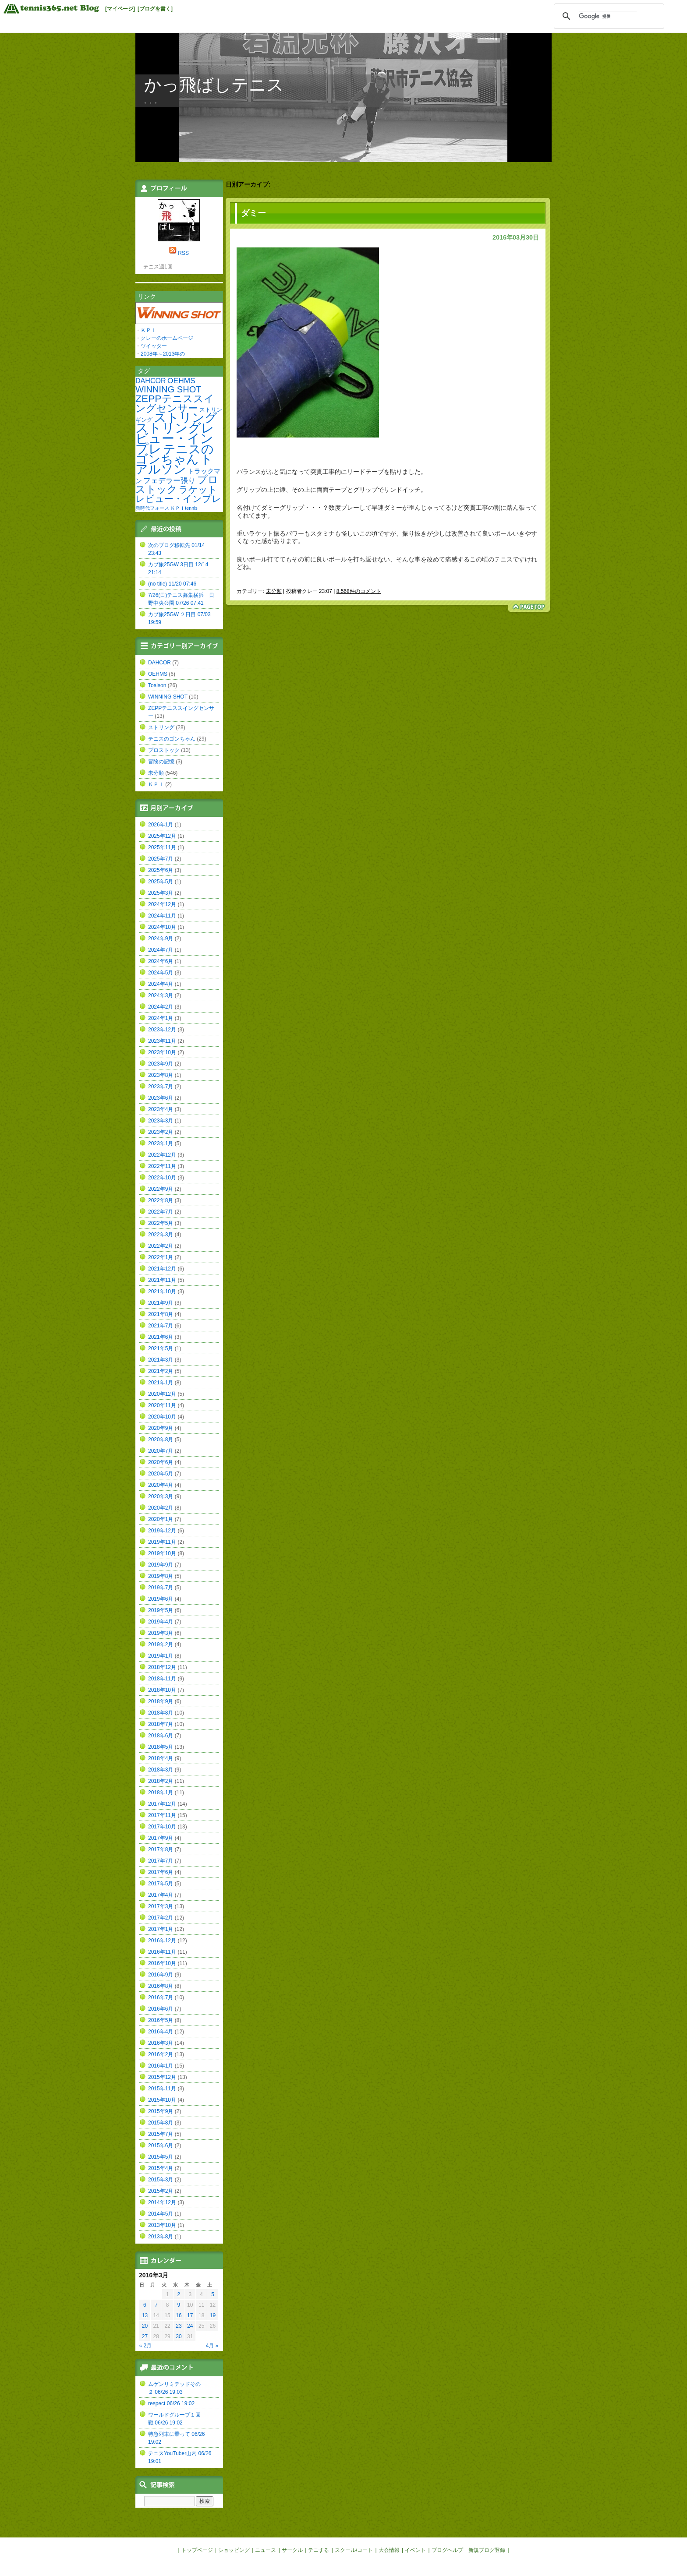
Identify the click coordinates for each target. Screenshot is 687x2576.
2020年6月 (160, 1462)
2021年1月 (160, 1383)
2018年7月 (160, 1724)
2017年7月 (160, 1861)
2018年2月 (160, 1781)
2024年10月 (162, 927)
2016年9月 (160, 1975)
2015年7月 (160, 2134)
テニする (318, 2550)
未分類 (274, 591)
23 (178, 2326)
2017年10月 (162, 1827)
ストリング (185, 417)
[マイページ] (120, 9)
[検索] (608, 16)
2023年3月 (160, 1121)
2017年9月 (160, 1838)
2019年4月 (160, 1622)
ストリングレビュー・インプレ (174, 438)
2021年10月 (162, 1291)
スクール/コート (354, 2550)
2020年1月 (160, 1519)
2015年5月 (160, 2157)
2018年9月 (160, 1701)
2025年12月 (162, 836)
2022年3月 (160, 1235)
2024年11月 (162, 916)
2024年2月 (160, 1007)
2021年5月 (160, 1348)
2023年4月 (160, 1109)
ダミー (253, 213)
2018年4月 (160, 1758)
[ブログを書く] (155, 9)
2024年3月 (160, 995)
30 (178, 2336)
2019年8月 (160, 1576)
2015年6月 (160, 2145)
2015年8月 (160, 2123)
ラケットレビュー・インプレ (178, 494)
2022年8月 (160, 1200)
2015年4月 (160, 2168)
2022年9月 (160, 1189)
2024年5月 (160, 973)
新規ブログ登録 (486, 2550)
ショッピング (234, 2550)
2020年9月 (160, 1428)
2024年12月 (162, 904)
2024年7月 (160, 950)
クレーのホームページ (167, 338)
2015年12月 (162, 2077)
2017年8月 (160, 1849)
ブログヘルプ (447, 2550)
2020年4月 (160, 1485)
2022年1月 (160, 1257)
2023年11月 (162, 1041)
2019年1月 (160, 1656)
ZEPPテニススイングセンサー (174, 403)
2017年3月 (160, 1906)
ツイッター (154, 346)
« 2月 (145, 2346)
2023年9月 (160, 1064)
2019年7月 (160, 1587)
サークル (292, 2550)
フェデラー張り (169, 480)
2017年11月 (162, 1815)
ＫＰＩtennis (183, 508)
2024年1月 (160, 1018)
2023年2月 (160, 1132)
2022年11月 (162, 1166)
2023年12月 (162, 1030)
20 (145, 2326)
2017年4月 (160, 1895)
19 (213, 2315)
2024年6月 (160, 961)
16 (178, 2315)
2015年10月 (162, 2100)
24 (190, 2326)
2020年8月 (160, 1439)
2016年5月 (160, 2020)
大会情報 (389, 2550)
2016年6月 (160, 2009)
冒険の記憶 (161, 762)
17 (190, 2315)
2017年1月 (160, 1929)
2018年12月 (162, 1667)
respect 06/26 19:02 (171, 2403)
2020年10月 (162, 1417)
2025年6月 (160, 870)
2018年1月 (160, 1792)
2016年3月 (160, 2043)
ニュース (265, 2550)
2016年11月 (162, 1952)
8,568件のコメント (358, 591)
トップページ (197, 2550)
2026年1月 (160, 825)
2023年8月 (160, 1075)
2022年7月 (160, 1212)
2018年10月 (162, 1690)
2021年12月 (162, 1269)
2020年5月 (160, 1474)
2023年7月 (160, 1086)
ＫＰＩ (148, 330)
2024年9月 (160, 938)
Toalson (157, 685)
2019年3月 (160, 1633)
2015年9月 (160, 2111)
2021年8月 (160, 1314)
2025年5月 (160, 882)
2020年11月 (162, 1405)
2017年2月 (160, 1918)
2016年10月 (162, 1963)
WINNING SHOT (168, 389)
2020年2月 (160, 1508)
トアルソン (174, 464)
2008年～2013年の (163, 354)
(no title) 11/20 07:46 (172, 584)
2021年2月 (160, 1371)
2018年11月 (162, 1679)
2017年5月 (160, 1884)
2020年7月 (160, 1451)
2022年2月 (160, 1246)
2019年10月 (162, 1553)
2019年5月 (160, 1610)
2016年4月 (160, 2032)
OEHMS (181, 380)
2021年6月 (160, 1337)
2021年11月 (162, 1280)
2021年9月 (160, 1303)
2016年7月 (160, 1997)
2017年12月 (162, 1804)
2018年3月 (160, 1770)
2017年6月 (160, 1872)
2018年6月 (160, 1736)
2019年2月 (160, 1644)
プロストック (176, 484)
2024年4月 (160, 984)
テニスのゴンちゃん (174, 454)
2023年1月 (160, 1143)
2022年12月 (162, 1155)
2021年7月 (160, 1326)
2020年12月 (162, 1394)
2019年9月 (160, 1565)
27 (145, 2336)
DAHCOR (150, 381)
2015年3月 (160, 2180)
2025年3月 (160, 893)
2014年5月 (160, 2214)
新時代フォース (152, 508)
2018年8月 (160, 1713)
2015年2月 (160, 2191)
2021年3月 (160, 1360)
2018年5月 (160, 1747)
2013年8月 (160, 2237)
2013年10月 (162, 2225)
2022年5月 (160, 1223)
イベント (415, 2550)
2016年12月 (162, 1940)
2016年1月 (160, 2066)
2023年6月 (160, 1098)
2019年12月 (162, 1531)
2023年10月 (162, 1052)
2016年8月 (160, 1986)
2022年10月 (162, 1178)
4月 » (212, 2346)
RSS (183, 253)
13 (145, 2315)
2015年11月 (162, 2089)
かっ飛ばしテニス (214, 84)
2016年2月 (160, 2054)
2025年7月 (160, 859)
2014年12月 (162, 2202)
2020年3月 (160, 1496)
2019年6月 (160, 1599)
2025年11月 (162, 847)
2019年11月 (162, 1542)
